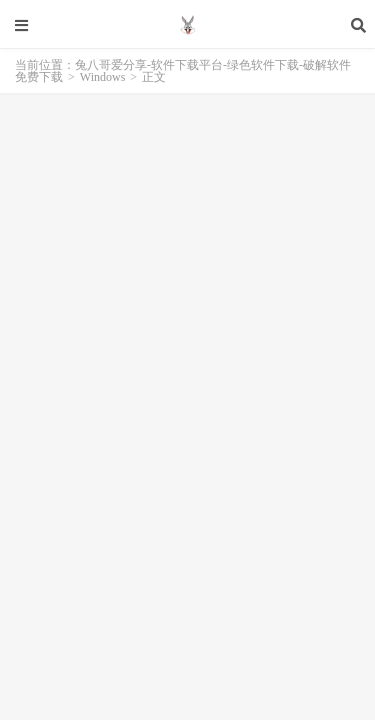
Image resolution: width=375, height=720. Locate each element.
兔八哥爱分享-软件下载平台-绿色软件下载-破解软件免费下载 (187, 25)
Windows (103, 77)
